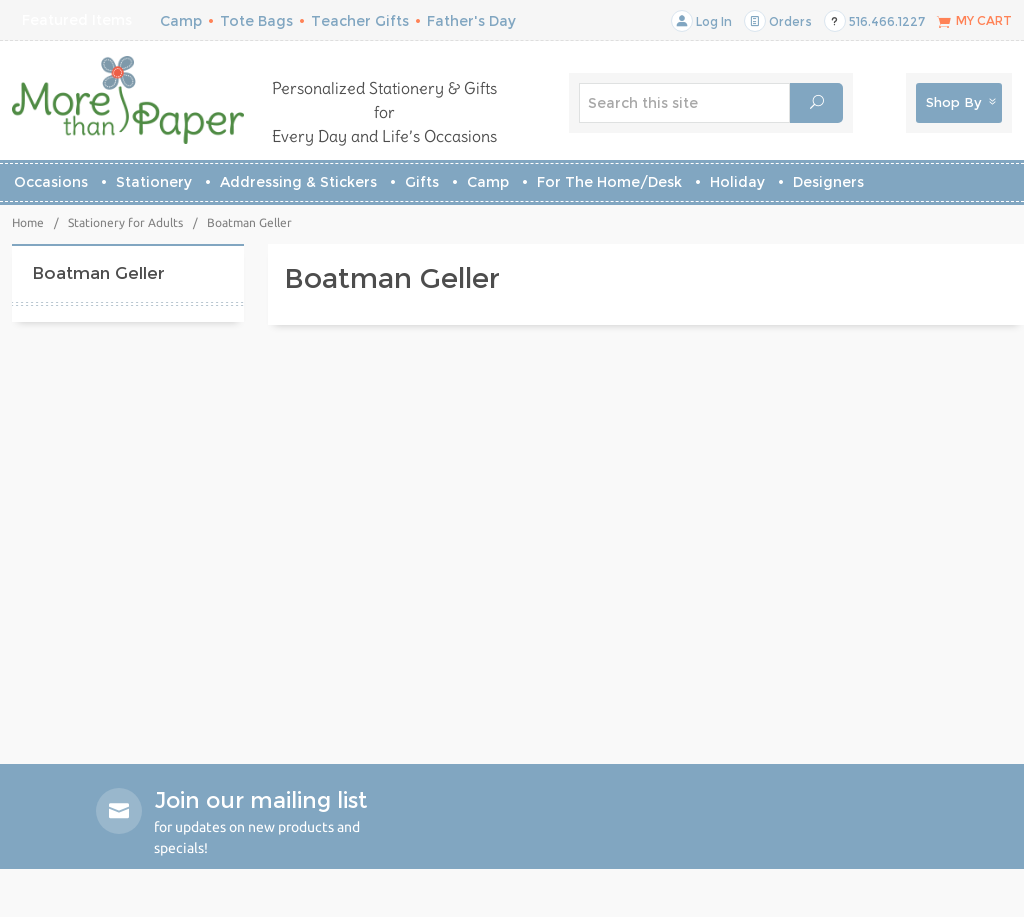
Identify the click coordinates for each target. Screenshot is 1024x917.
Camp (181, 21)
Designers (828, 182)
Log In (701, 21)
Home (28, 222)
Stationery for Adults (125, 222)
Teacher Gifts (360, 21)
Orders (778, 21)
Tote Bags (256, 21)
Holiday (737, 182)
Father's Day (471, 21)
